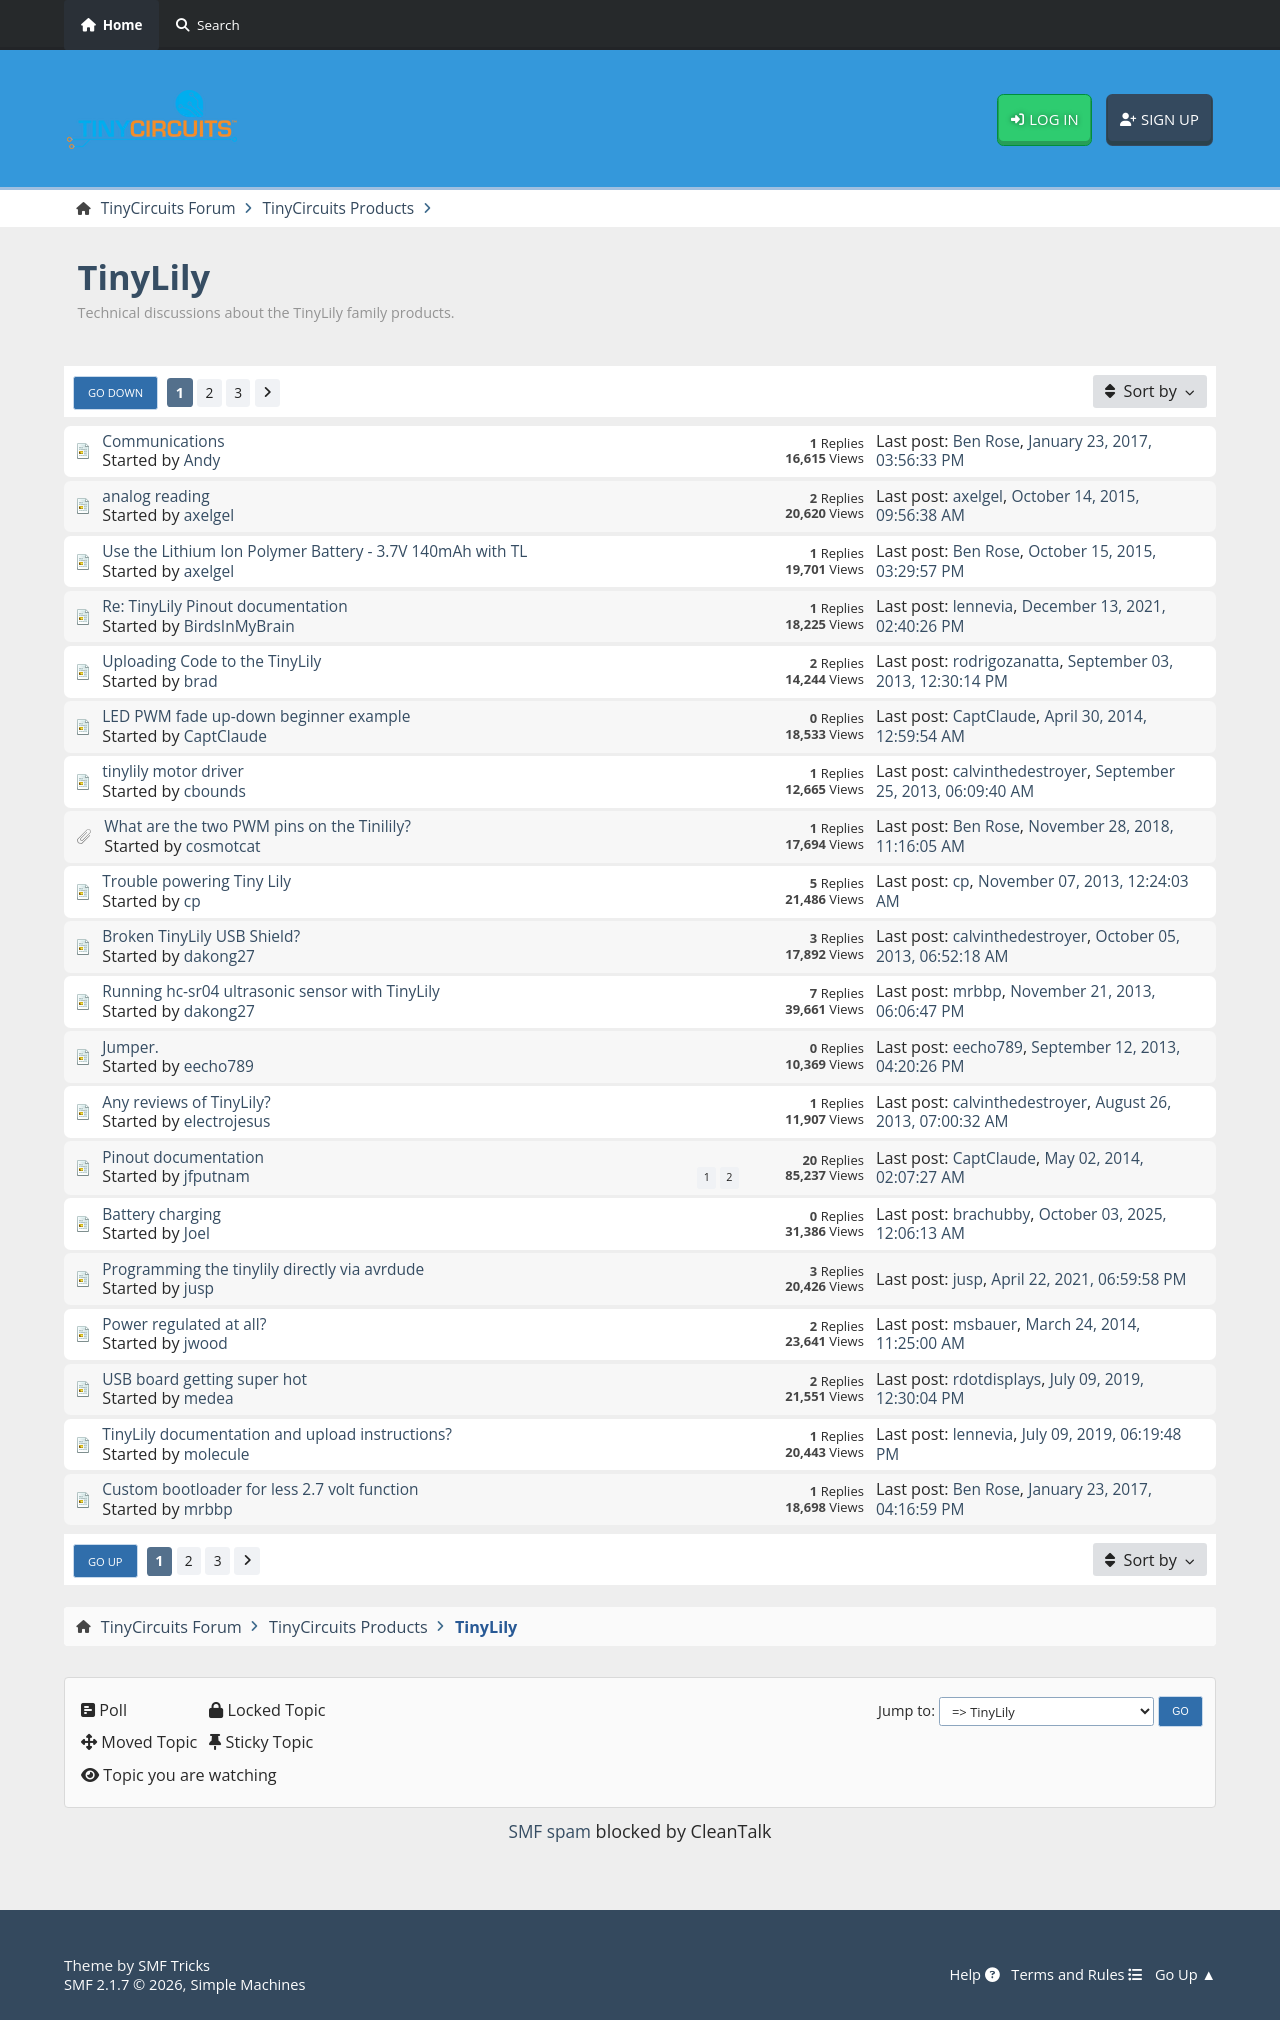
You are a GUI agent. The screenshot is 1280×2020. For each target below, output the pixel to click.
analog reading (158, 497)
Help (966, 1975)
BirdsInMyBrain (242, 627)
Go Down (118, 393)
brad (201, 682)
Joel (197, 1235)
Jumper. (131, 1048)
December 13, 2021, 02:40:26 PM (1025, 616)
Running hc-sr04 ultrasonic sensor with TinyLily (278, 992)
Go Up (107, 1562)
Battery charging (164, 1215)
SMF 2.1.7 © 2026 (126, 1984)
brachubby (993, 1215)
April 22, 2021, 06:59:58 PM (1022, 1279)
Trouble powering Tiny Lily (200, 882)
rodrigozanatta (1009, 662)
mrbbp (978, 992)
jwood (207, 1345)
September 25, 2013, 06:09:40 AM (1030, 781)
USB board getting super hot (209, 1380)
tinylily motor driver (176, 772)
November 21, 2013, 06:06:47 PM (1020, 1001)
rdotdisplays (999, 1380)
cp (193, 902)
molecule (218, 1455)
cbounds (216, 792)
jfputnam (218, 1177)
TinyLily (147, 277)
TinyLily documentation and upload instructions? (285, 1435)
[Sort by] (1150, 392)
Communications (166, 442)
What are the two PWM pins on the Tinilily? (264, 827)
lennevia (984, 607)
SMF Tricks (175, 1966)
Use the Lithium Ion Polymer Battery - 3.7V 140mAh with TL (324, 552)
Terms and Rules (1071, 1975)
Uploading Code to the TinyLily (216, 662)
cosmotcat (225, 847)
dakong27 (221, 957)
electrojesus (229, 1122)
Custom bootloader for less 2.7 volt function (267, 1490)
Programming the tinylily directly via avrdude (270, 1270)
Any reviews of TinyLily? (190, 1103)
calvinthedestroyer (1023, 772)
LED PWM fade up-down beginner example (263, 717)
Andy (203, 461)
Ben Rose (988, 442)
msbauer (986, 1325)
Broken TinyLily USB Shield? (205, 937)
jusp (200, 1290)
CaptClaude (227, 737)
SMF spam (550, 1833)
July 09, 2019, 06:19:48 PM (1033, 1444)
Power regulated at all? (188, 1325)
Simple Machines (256, 1984)
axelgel (210, 516)
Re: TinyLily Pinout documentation (230, 607)
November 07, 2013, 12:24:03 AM (1003, 891)
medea (210, 1400)
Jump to (904, 1711)
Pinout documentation (186, 1158)
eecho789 (220, 1067)
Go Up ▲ (1184, 1975)
